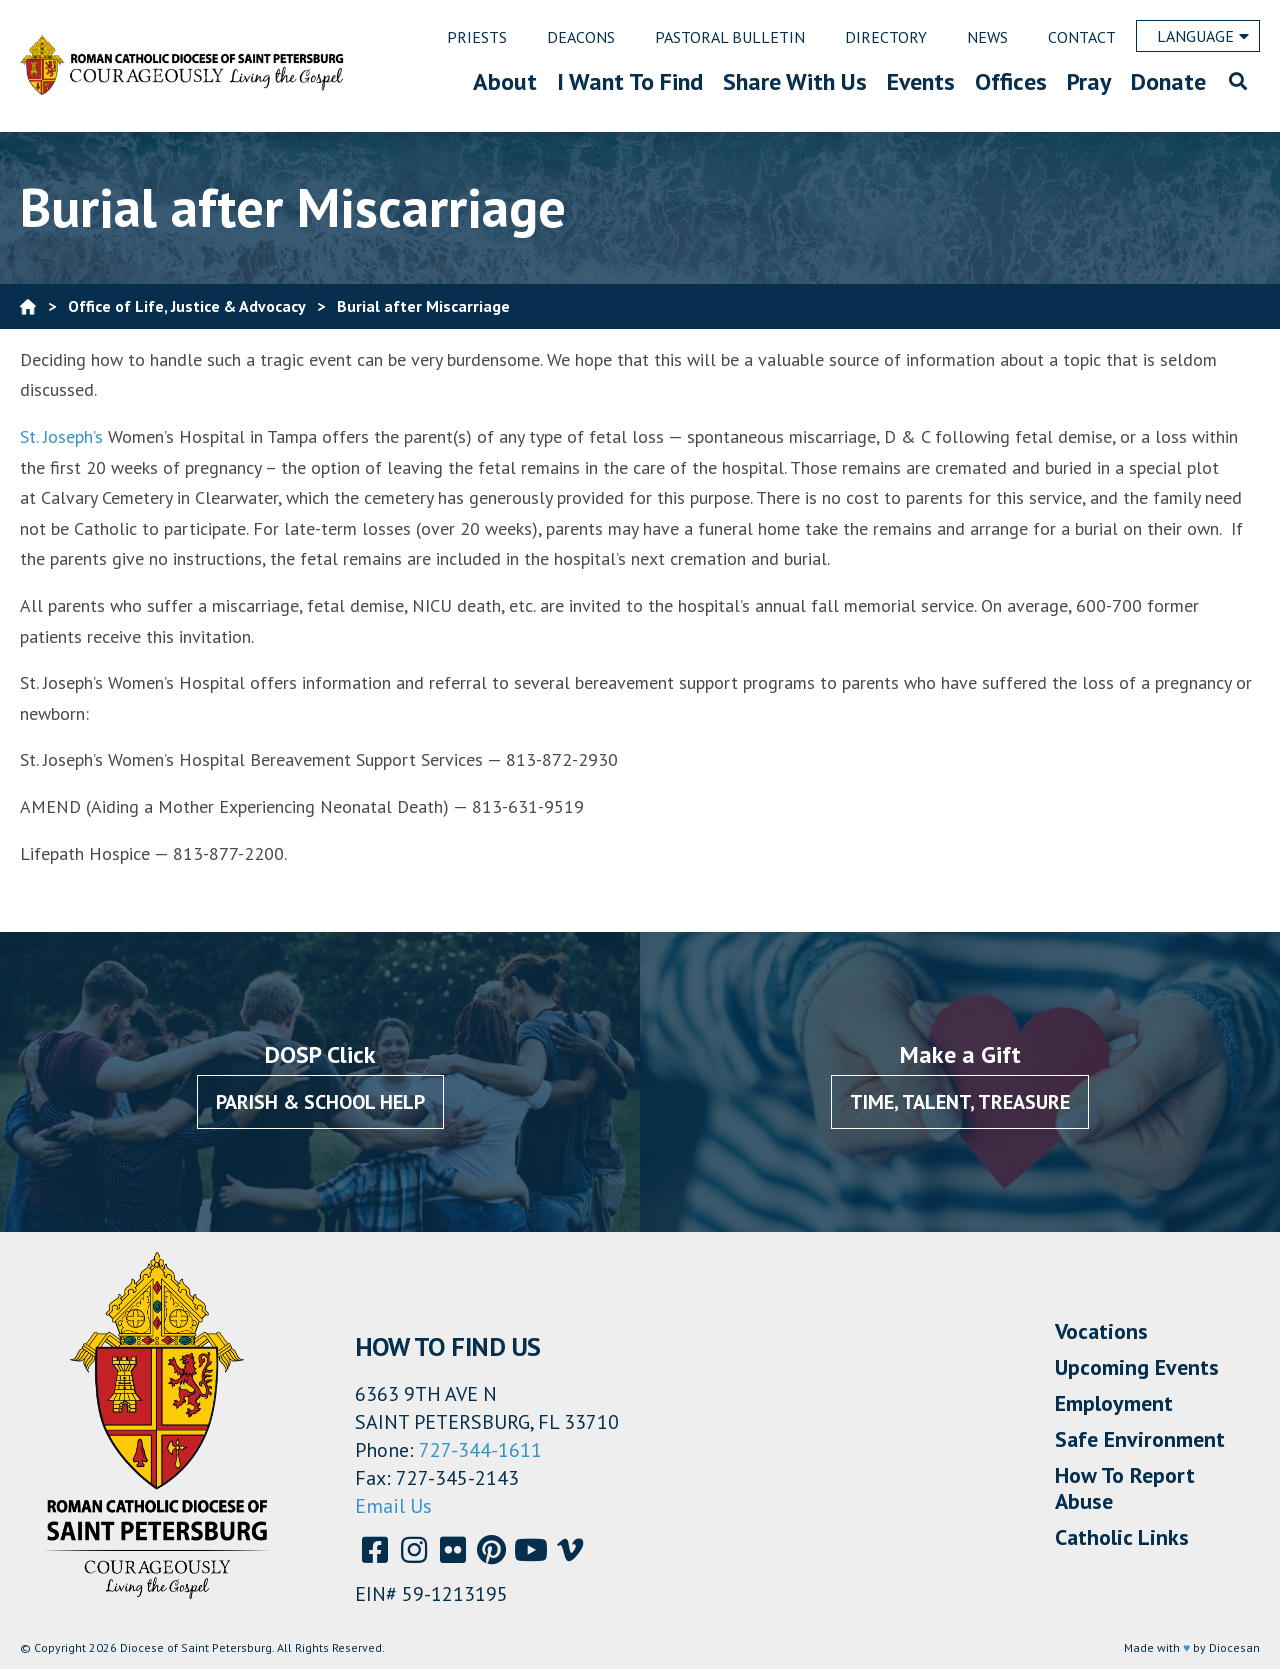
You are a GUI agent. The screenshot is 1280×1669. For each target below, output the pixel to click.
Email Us (393, 1506)
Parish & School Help (320, 1102)
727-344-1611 (480, 1450)
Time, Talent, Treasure (960, 1102)
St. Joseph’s (64, 436)
